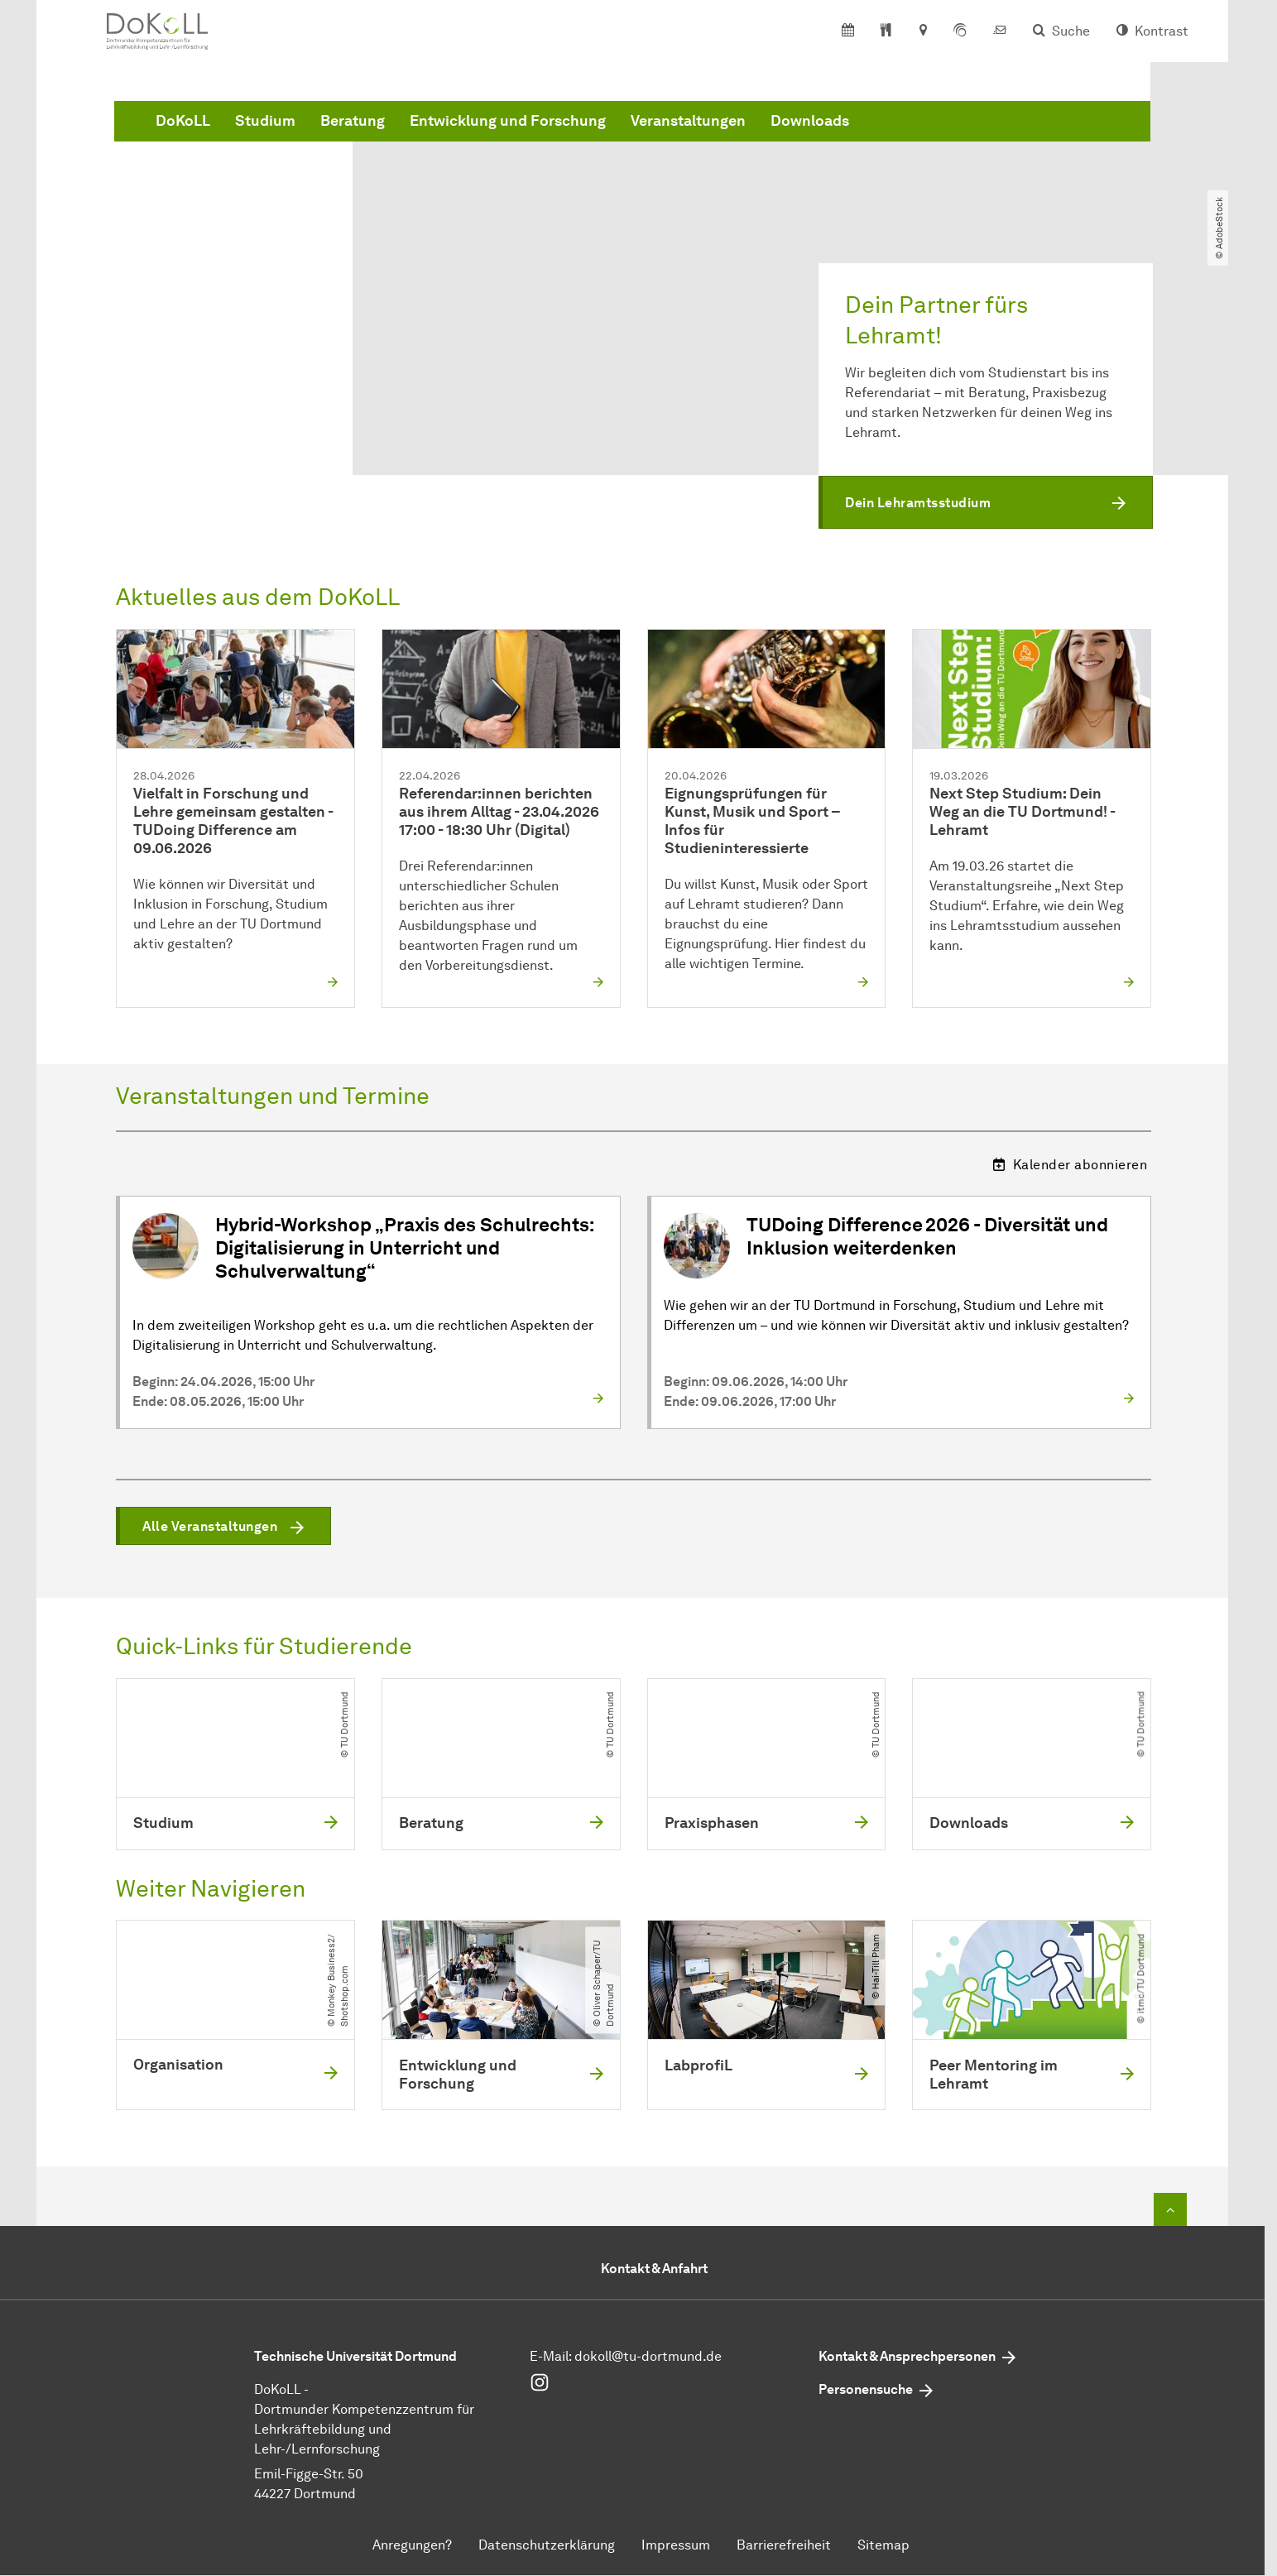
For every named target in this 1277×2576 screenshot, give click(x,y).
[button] (986, 503)
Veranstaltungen (939, 135)
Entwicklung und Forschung (759, 135)
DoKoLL (434, 135)
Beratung (604, 135)
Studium (517, 135)
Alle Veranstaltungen (209, 1527)
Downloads (1061, 135)
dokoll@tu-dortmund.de (648, 2357)
